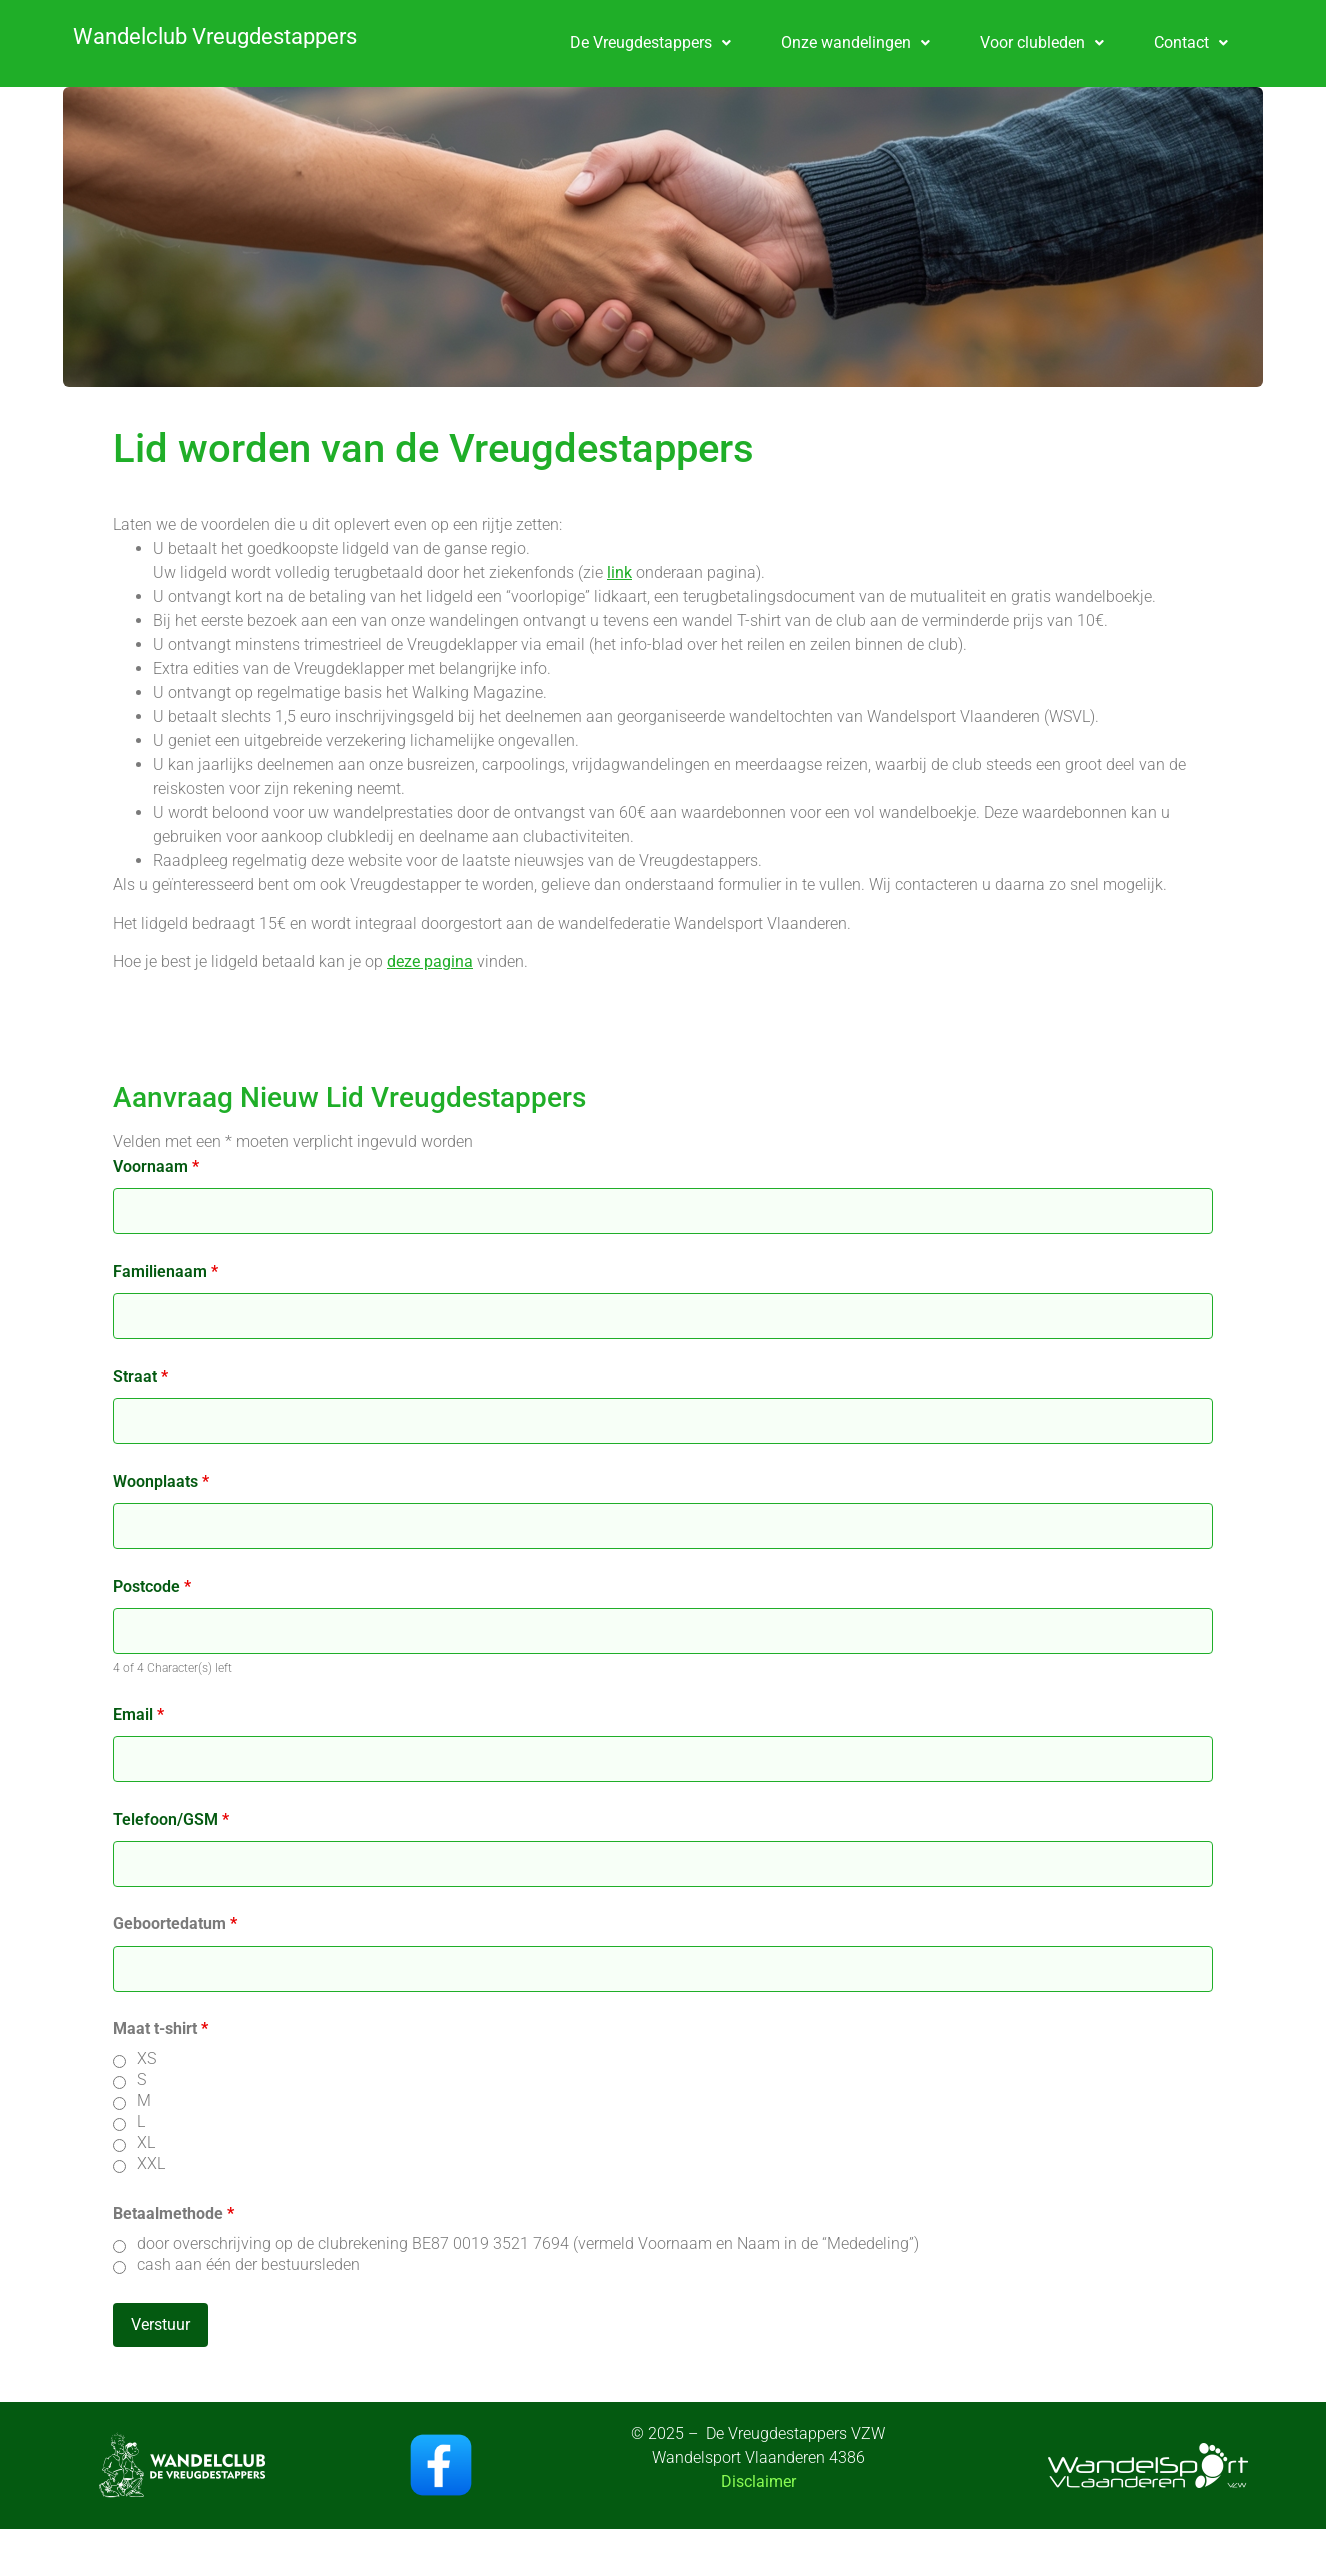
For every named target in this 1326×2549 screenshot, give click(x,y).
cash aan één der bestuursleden (248, 2265)
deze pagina (430, 961)
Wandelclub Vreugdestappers (215, 36)
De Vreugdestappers (650, 42)
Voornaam (156, 1167)
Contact (1191, 42)
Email (138, 1715)
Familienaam (165, 1272)
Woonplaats (161, 1482)
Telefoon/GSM (171, 1820)
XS (146, 2059)
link (619, 572)
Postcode (152, 1587)
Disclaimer (758, 2481)
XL (146, 2143)
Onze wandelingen (855, 42)
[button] (650, 43)
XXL (151, 2164)
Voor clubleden (1042, 42)
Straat (140, 1377)
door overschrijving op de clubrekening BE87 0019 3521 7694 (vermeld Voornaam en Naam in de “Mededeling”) (528, 2244)
